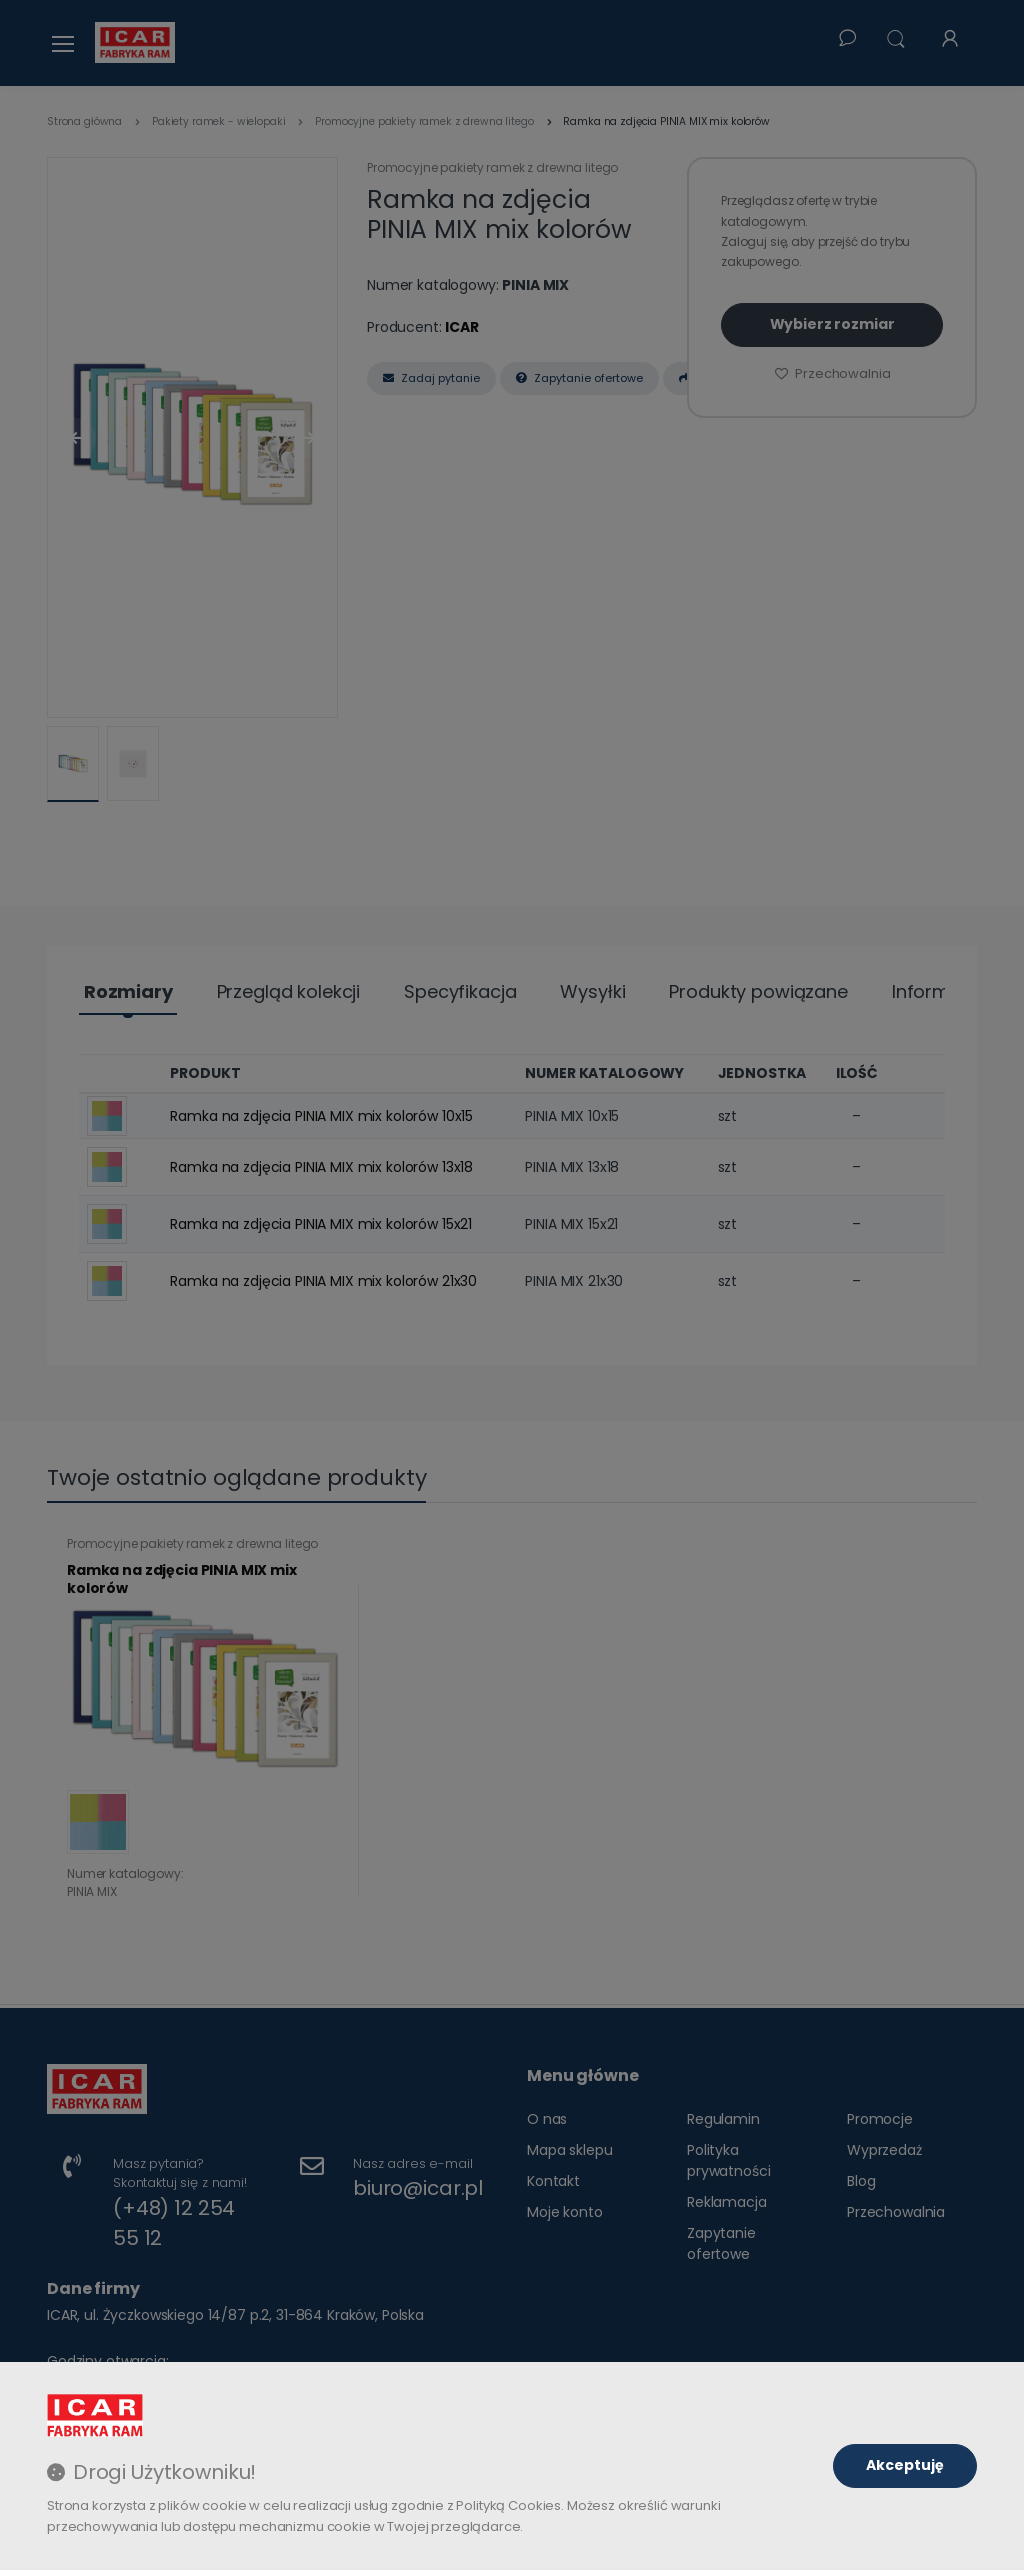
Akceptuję (905, 2465)
